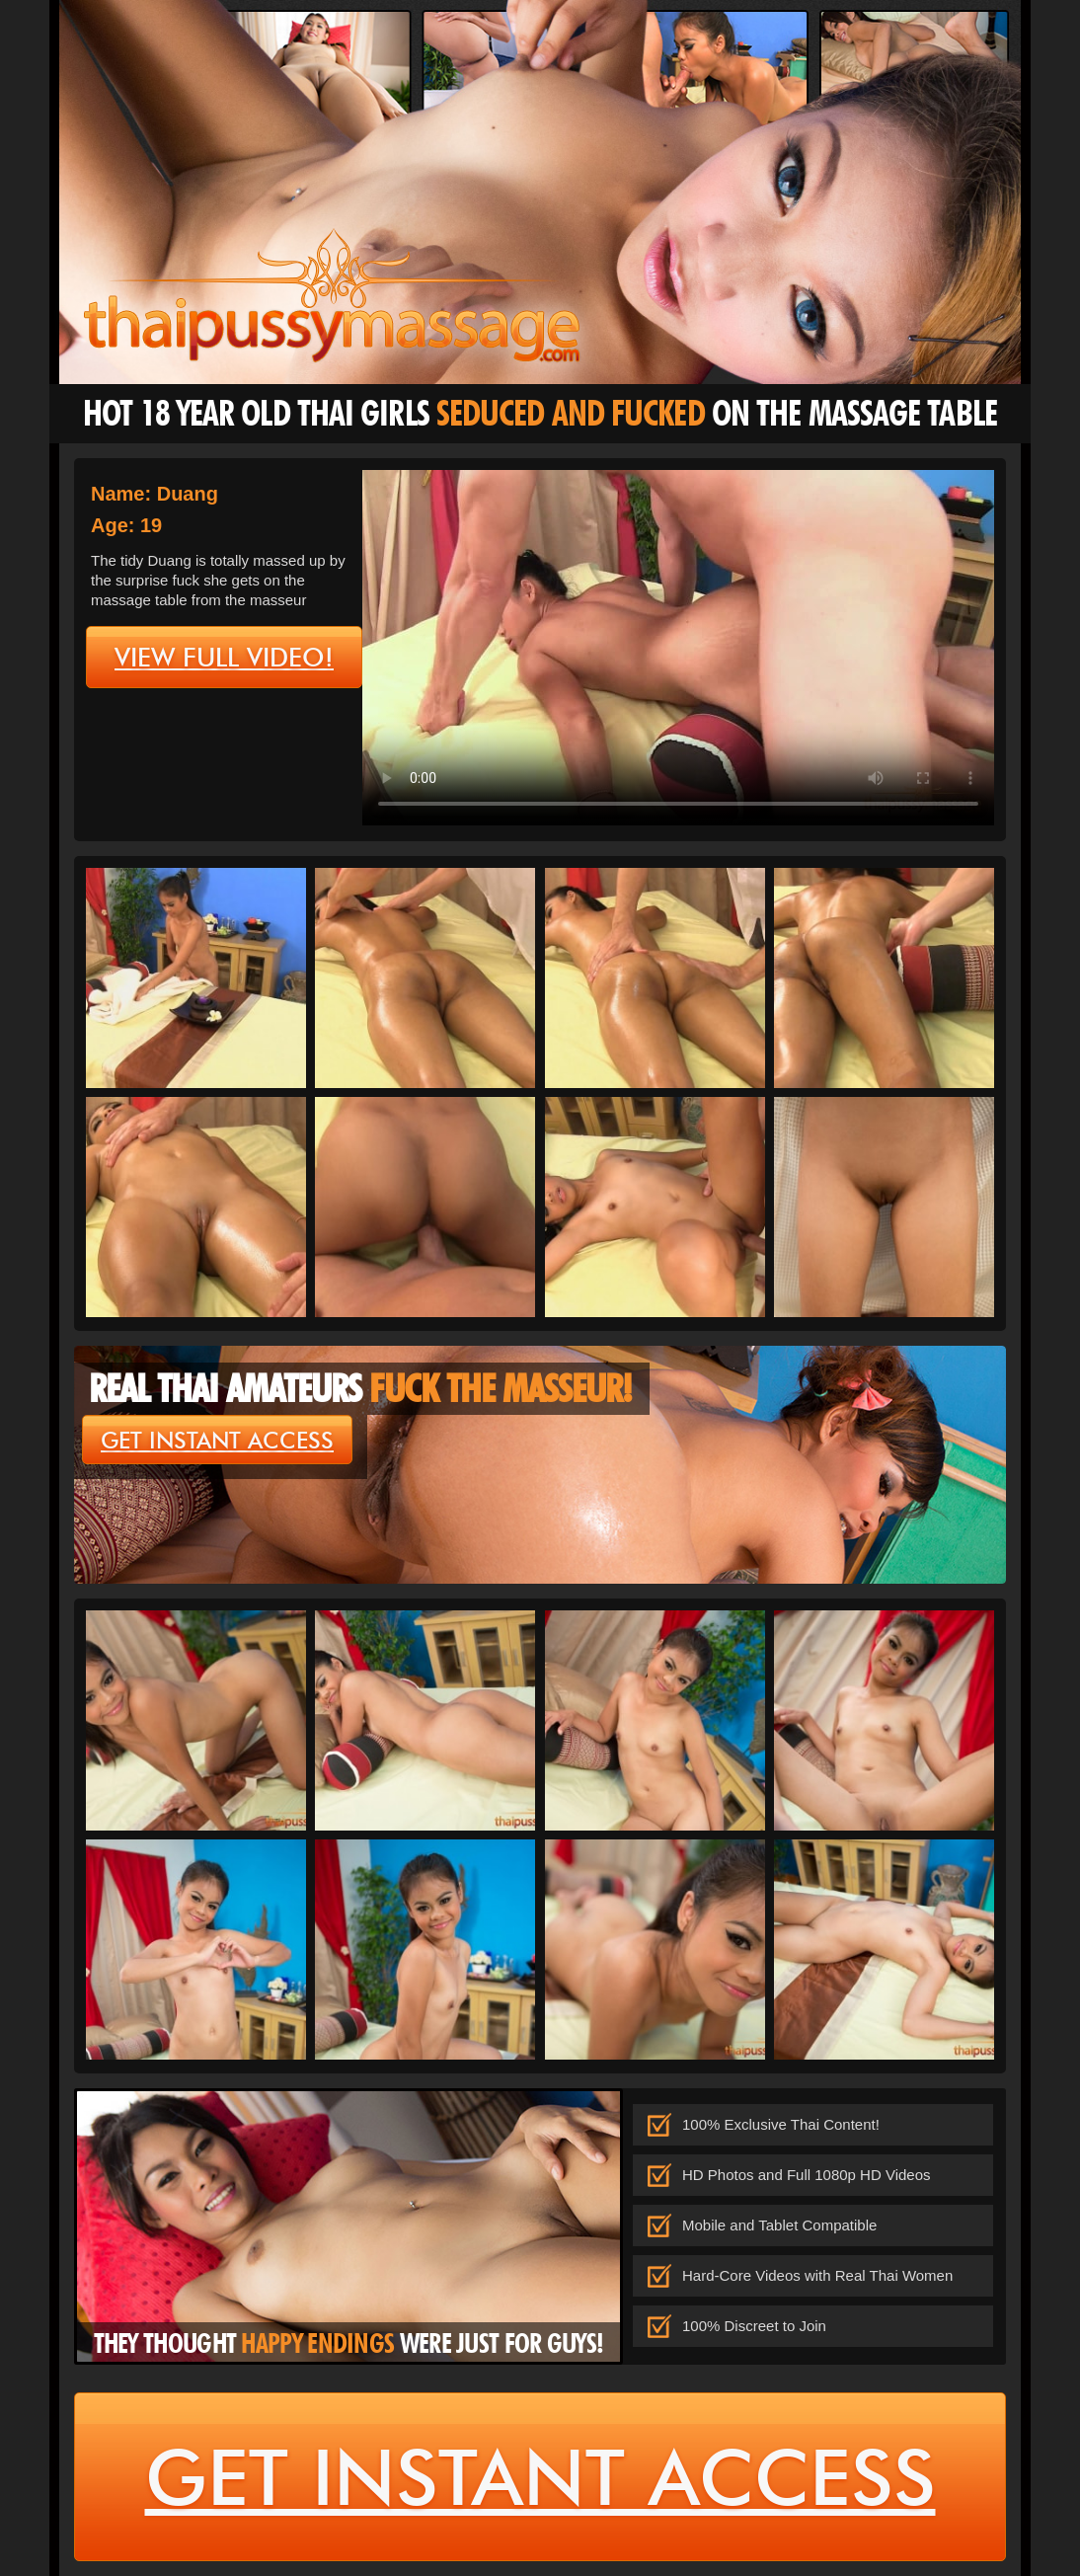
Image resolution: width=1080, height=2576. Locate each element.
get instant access (217, 1440)
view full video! (224, 657)
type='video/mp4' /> (678, 647)
